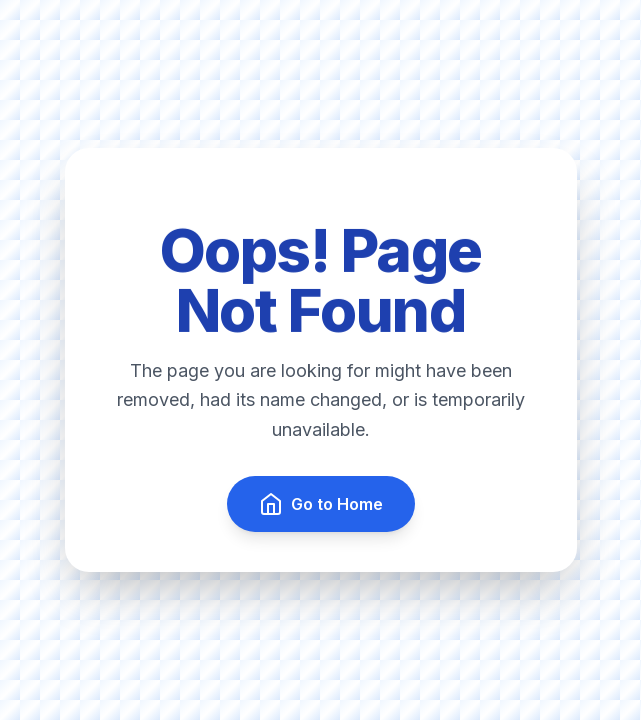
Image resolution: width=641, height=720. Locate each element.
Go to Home (321, 504)
